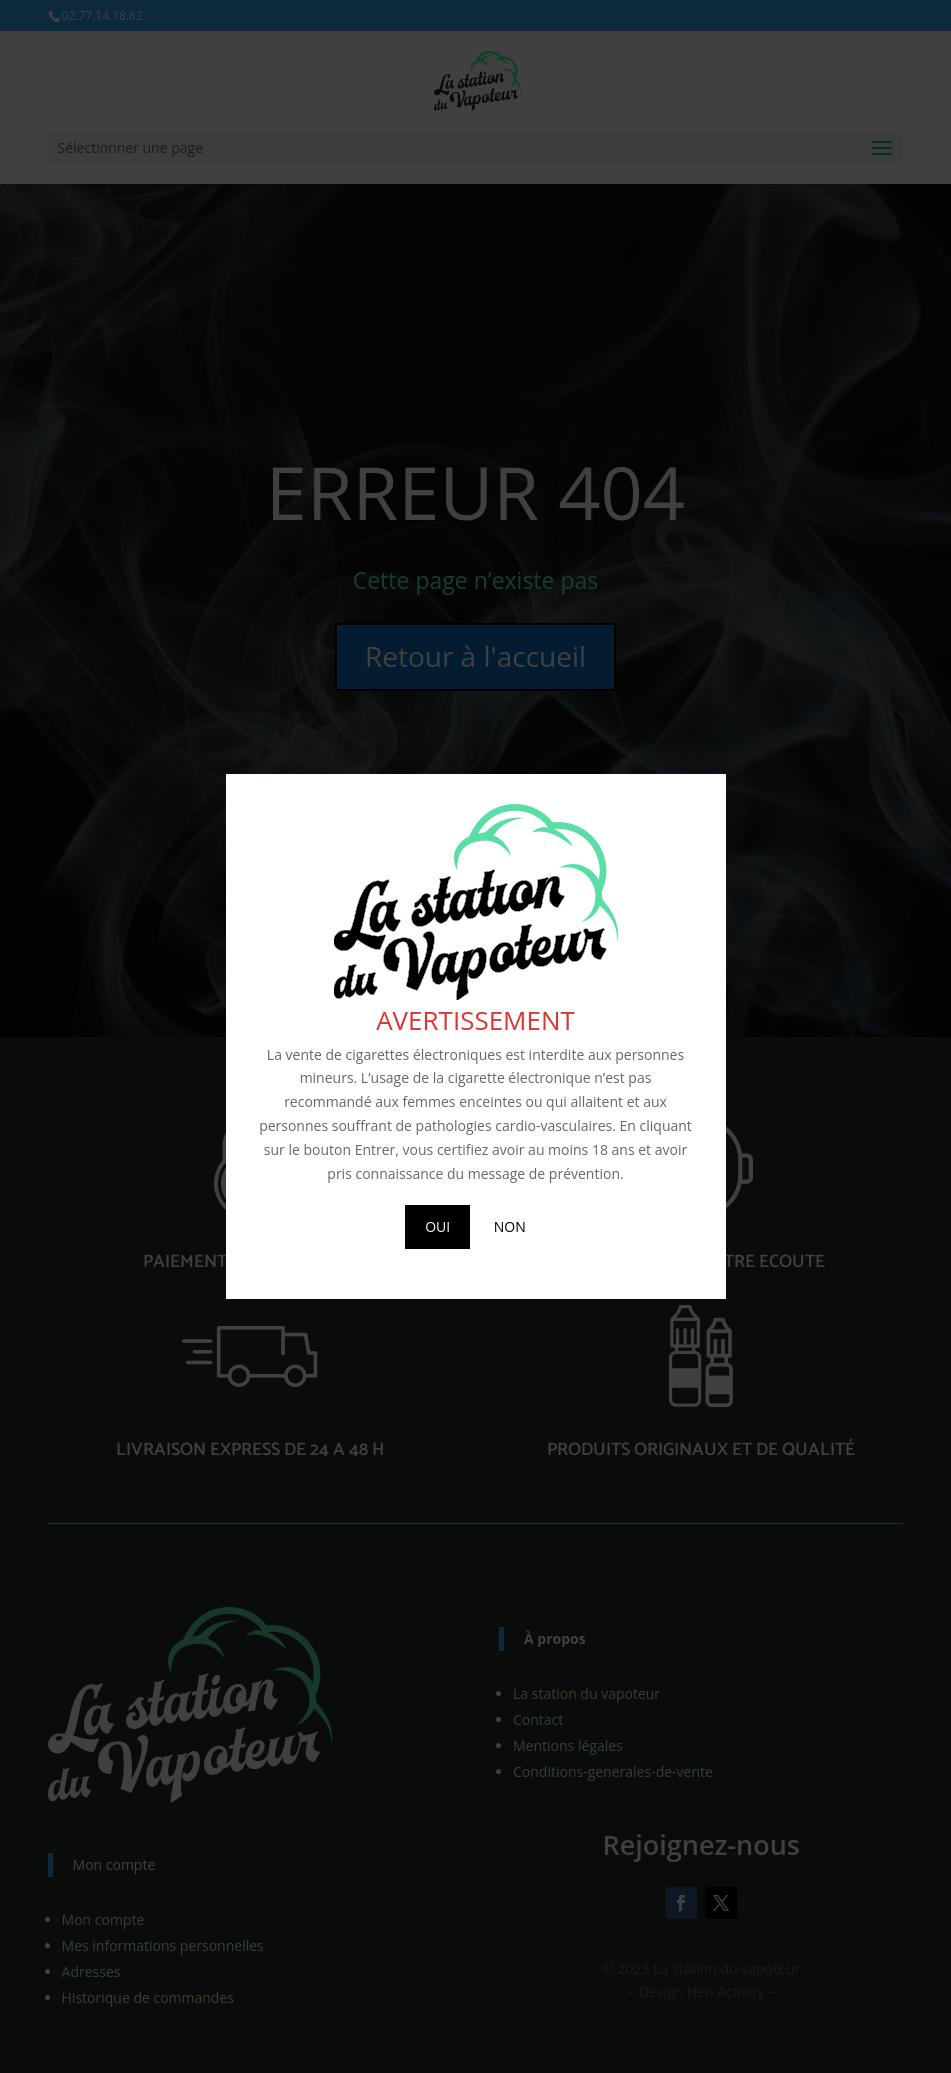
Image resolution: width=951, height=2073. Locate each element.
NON (510, 1226)
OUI (437, 1226)
